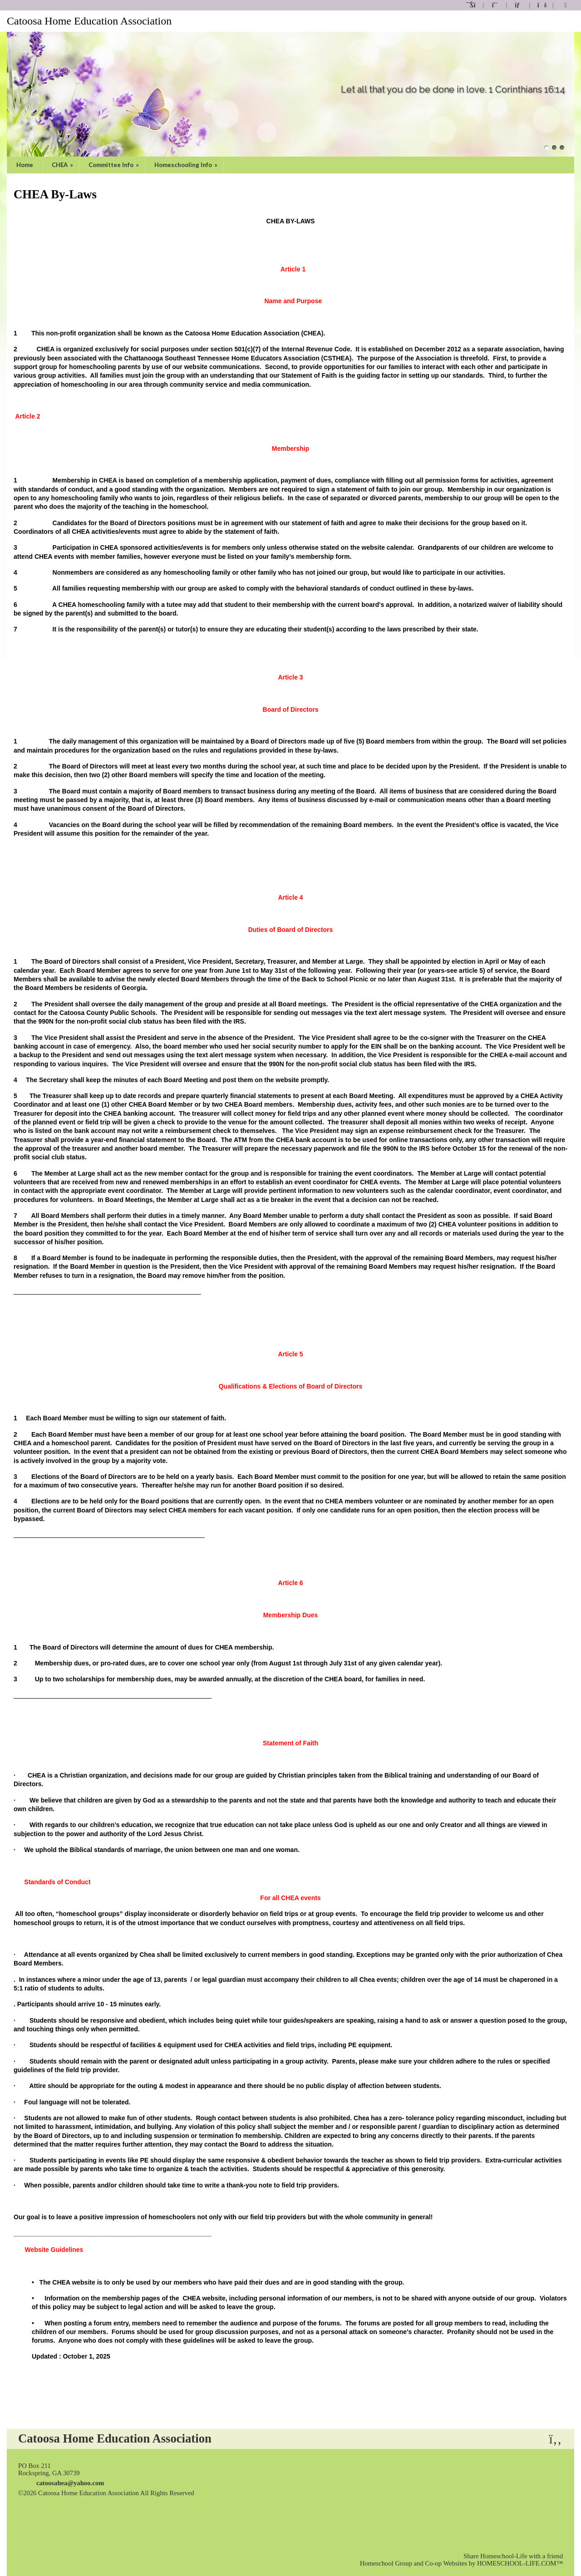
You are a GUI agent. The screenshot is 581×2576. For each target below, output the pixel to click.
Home (24, 164)
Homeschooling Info (186, 164)
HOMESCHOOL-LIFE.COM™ (520, 2563)
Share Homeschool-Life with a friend (513, 2556)
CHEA (63, 164)
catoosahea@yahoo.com (70, 2483)
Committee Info (114, 164)
